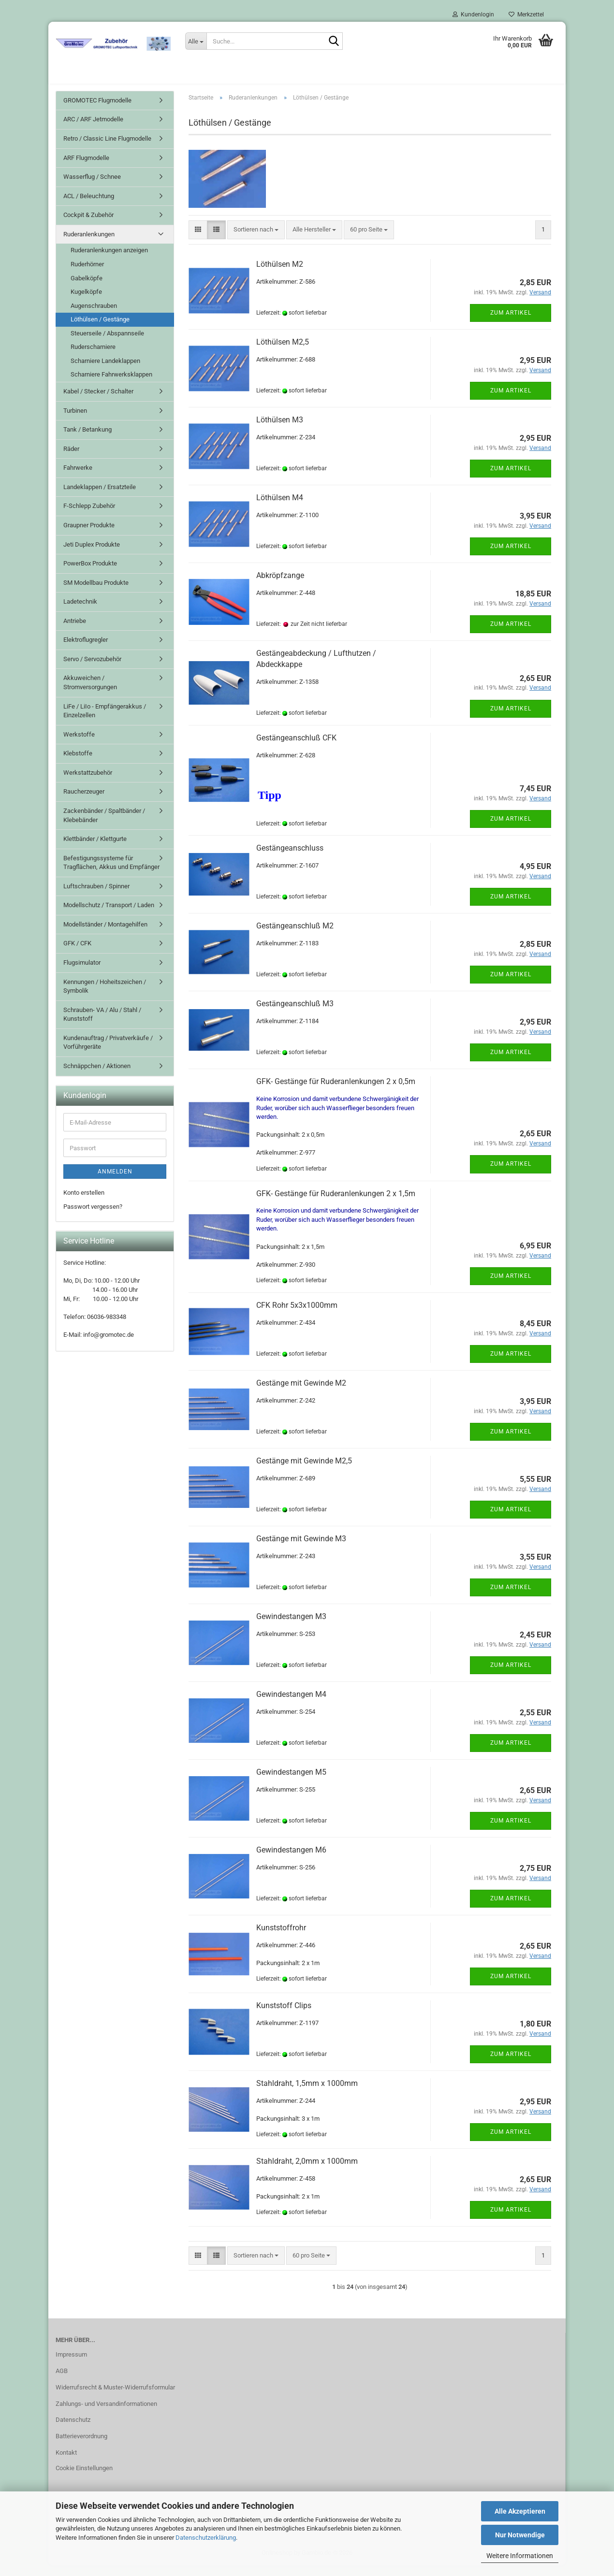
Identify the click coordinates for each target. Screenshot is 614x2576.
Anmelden (115, 1182)
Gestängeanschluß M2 (295, 936)
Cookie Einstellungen (84, 2478)
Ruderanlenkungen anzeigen (109, 261)
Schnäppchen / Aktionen (97, 1076)
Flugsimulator (82, 973)
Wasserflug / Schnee (92, 187)
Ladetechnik (80, 612)
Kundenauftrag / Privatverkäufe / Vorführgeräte (108, 1053)
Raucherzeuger (83, 802)
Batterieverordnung (81, 2446)
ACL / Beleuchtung (88, 206)
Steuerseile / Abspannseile (107, 343)
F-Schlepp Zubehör (89, 517)
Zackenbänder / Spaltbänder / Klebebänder (104, 826)
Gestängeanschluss (289, 858)
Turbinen (75, 421)
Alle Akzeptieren (520, 2511)
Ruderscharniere (93, 357)
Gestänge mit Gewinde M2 (301, 1393)
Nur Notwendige (520, 2535)
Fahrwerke (77, 478)
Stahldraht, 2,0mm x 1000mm (307, 2171)
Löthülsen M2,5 (282, 352)
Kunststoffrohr (281, 1938)
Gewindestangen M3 (291, 1627)
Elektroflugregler (85, 650)
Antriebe (74, 631)
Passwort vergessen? (92, 1217)
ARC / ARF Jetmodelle (93, 130)
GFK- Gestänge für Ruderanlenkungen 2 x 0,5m (335, 1092)
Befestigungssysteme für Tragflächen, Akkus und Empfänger (111, 873)
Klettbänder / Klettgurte (95, 849)
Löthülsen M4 (279, 508)
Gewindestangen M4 (291, 1704)
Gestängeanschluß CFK (296, 748)
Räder (71, 459)
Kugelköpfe (86, 302)
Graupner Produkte (89, 535)
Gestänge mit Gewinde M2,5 (304, 1471)
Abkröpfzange (280, 586)
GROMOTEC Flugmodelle (97, 111)
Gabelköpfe (86, 288)
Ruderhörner (87, 274)
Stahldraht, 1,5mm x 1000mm (307, 2093)
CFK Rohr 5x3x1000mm (296, 1315)
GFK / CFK (77, 954)
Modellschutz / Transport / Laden (108, 915)
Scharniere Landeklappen (105, 371)
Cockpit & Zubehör (88, 225)
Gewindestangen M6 (291, 1860)
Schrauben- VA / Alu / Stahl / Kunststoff (102, 1025)
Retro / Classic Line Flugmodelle (107, 149)
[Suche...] (195, 41)
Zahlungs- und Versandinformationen (106, 2414)
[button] (198, 240)
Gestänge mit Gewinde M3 (301, 1549)
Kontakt (66, 2463)
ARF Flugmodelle (86, 168)
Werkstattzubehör (87, 783)
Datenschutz (73, 2430)
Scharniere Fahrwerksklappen (111, 385)
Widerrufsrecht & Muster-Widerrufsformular (115, 2398)
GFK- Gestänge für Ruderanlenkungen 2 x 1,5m (335, 1204)
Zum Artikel (510, 323)
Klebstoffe (77, 763)
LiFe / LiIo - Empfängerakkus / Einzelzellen (104, 721)
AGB (62, 2381)
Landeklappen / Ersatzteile (99, 497)
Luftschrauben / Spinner (96, 896)
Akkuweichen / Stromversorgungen (90, 693)
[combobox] (256, 240)
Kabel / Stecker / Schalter (98, 401)
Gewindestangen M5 (291, 1782)
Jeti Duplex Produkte (91, 555)
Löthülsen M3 (279, 430)
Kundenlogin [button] (473, 14)
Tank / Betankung (87, 440)
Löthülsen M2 (279, 274)
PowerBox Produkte (90, 574)
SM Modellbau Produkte (96, 593)
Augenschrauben (94, 316)
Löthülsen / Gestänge (100, 329)
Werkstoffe (79, 745)
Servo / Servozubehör (92, 669)
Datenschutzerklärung (205, 2537)
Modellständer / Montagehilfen (105, 935)
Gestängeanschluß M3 (295, 1014)
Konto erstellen (83, 1203)
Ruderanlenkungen (89, 244)
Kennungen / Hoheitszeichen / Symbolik (104, 997)
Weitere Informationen (519, 2556)
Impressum (71, 2365)
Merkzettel (526, 14)
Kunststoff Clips (283, 2016)
